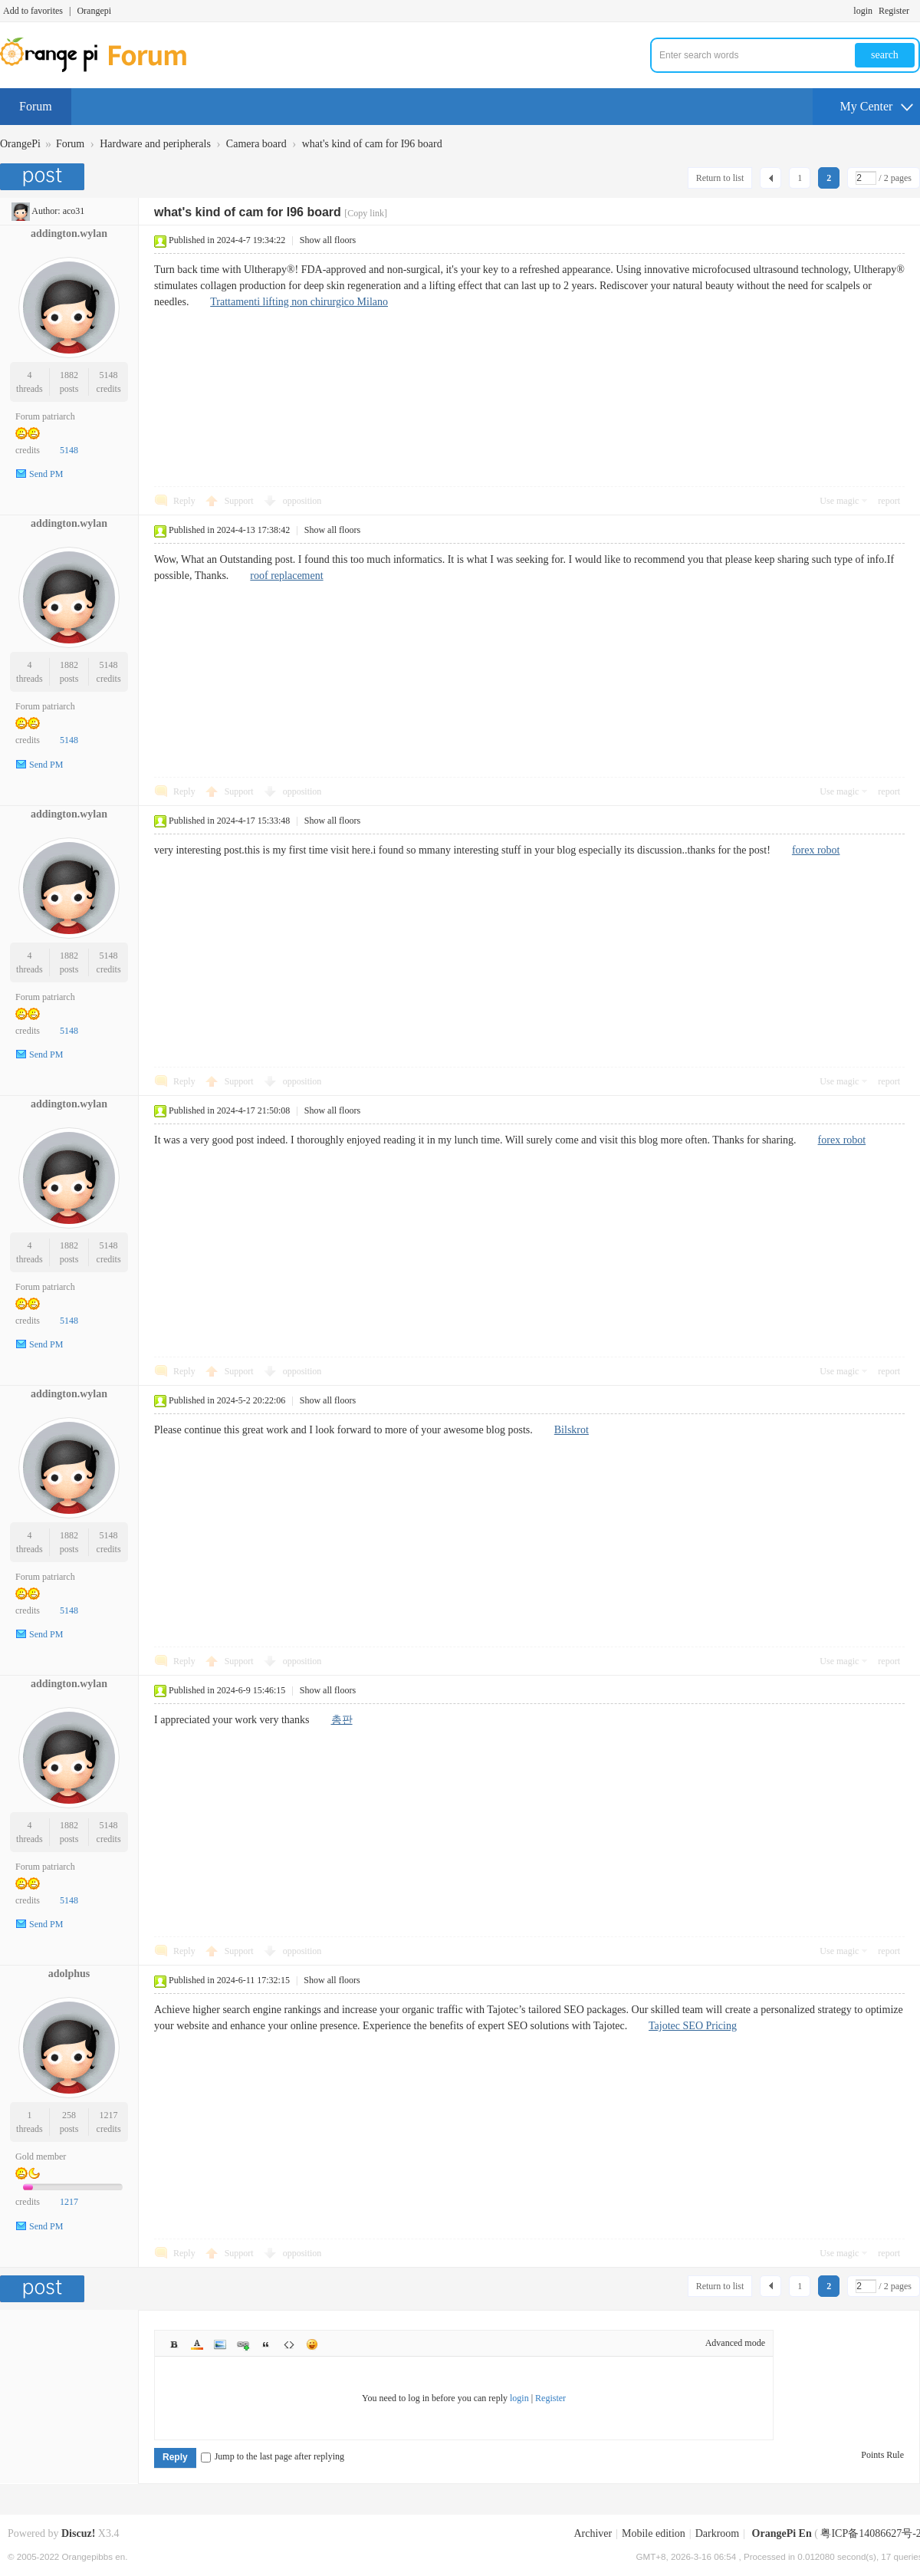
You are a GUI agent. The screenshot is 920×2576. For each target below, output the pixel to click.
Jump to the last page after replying (272, 2456)
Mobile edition (653, 2533)
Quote (266, 2344)
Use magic (839, 500)
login (862, 10)
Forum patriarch (45, 416)
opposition (302, 500)
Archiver (592, 2533)
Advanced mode (735, 2342)
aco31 (74, 211)
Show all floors (328, 240)
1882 (69, 375)
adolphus (69, 1973)
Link (243, 2344)
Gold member (40, 2156)
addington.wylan (69, 233)
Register (894, 10)
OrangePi (20, 144)
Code (289, 2344)
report (889, 500)
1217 (109, 2115)
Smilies (312, 2344)
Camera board (256, 144)
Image (220, 2344)
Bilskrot (571, 1430)
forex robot (816, 850)
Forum (35, 106)
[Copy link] (365, 213)
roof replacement (286, 575)
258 (69, 2115)
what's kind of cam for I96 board (372, 144)
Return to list (720, 178)
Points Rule (882, 2454)
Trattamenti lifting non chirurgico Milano (299, 302)
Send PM (46, 474)
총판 (342, 1720)
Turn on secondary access (916, 11)
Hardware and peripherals (155, 144)
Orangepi (94, 10)
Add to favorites (33, 10)
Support (240, 500)
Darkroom (717, 2533)
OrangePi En (782, 2533)
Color (197, 2344)
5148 (109, 375)
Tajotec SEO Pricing (693, 2026)
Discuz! (78, 2533)
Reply (184, 500)
